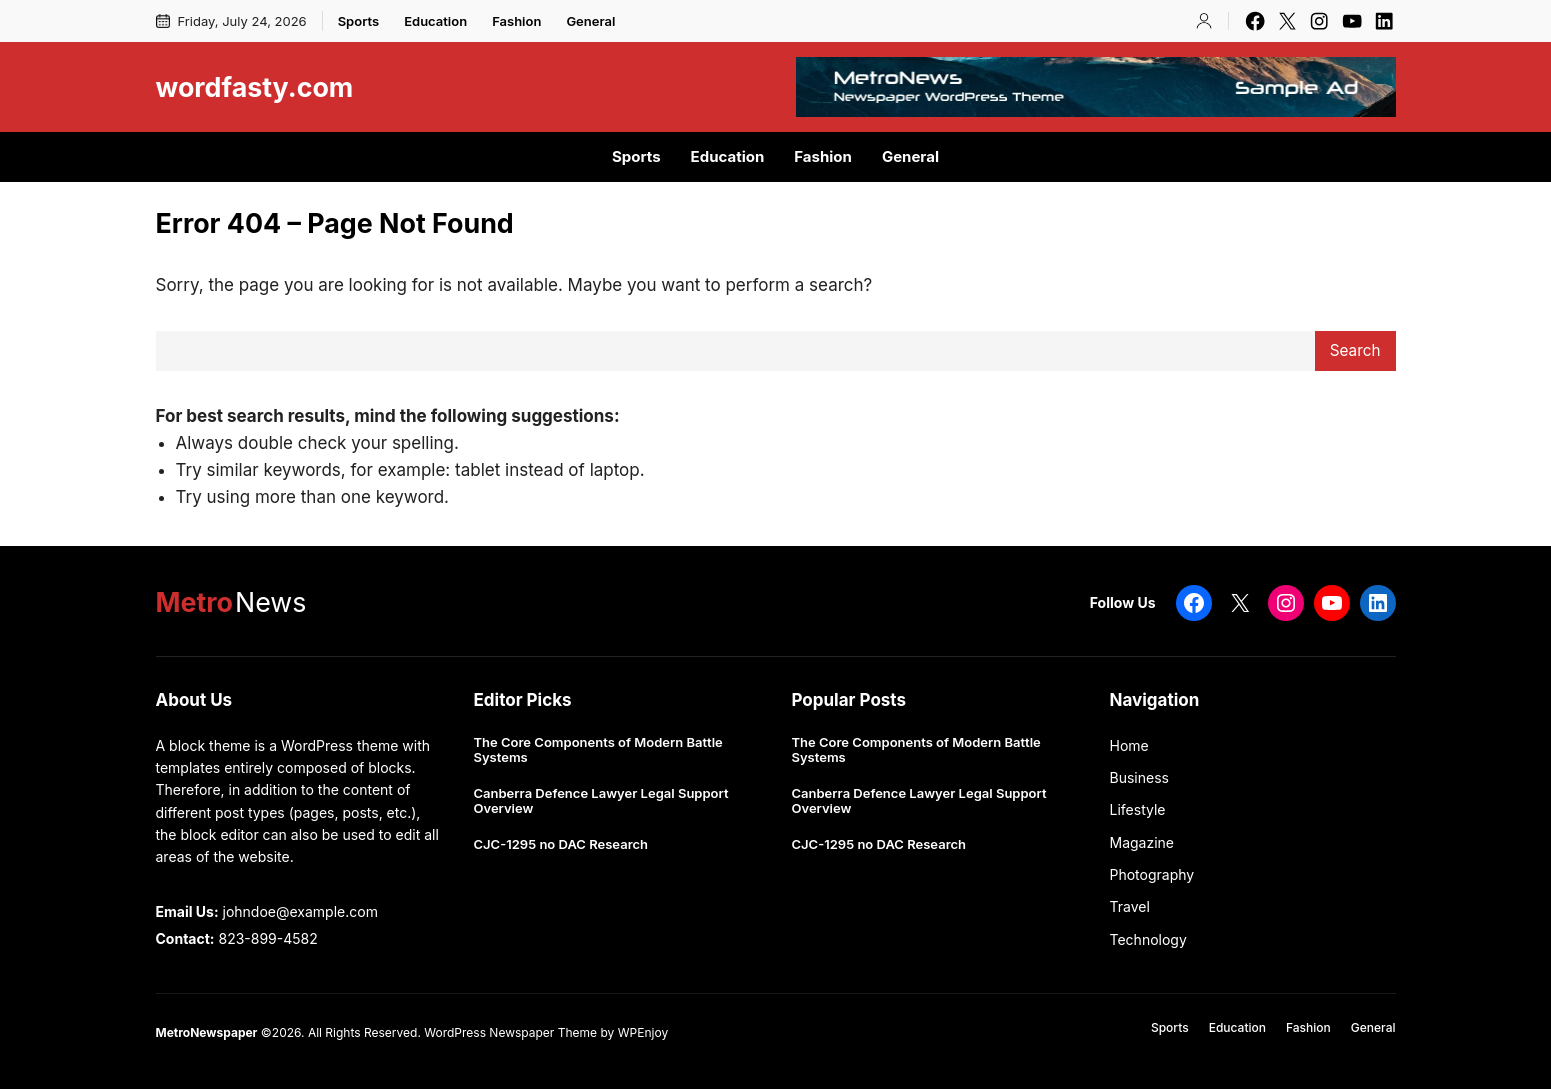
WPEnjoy (643, 1032)
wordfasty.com (255, 87)
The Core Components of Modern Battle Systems (598, 750)
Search (1355, 350)
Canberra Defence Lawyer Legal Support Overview (601, 801)
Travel (1130, 906)
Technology (1148, 939)
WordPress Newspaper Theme (510, 1032)
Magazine (1142, 842)
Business (1139, 777)
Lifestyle (1138, 809)
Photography (1152, 874)
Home (1129, 745)
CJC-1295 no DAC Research (561, 844)
